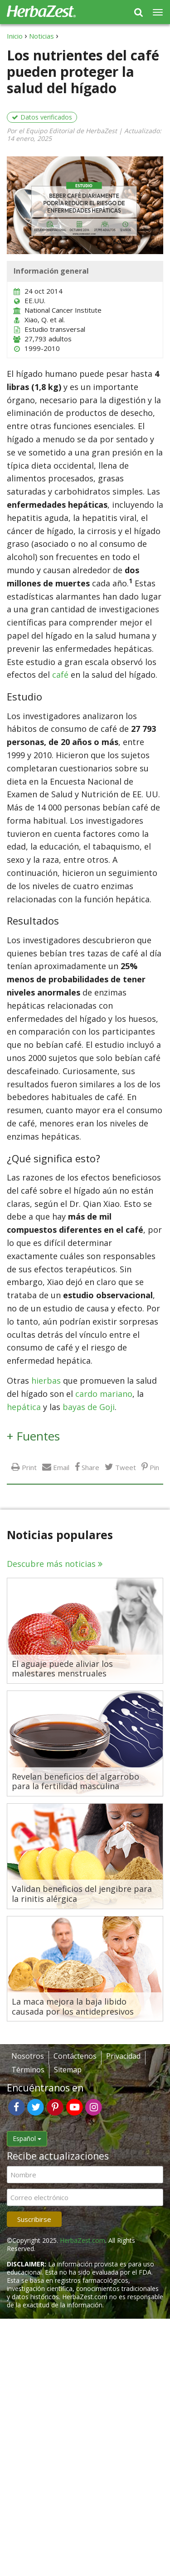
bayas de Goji (89, 1406)
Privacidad (123, 2056)
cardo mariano (103, 1393)
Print (29, 1467)
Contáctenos (75, 2056)
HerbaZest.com (82, 2240)
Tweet (125, 1467)
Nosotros (27, 2056)
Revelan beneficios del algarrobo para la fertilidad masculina (75, 1781)
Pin (154, 1467)
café (60, 674)
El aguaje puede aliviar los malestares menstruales (62, 1669)
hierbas (46, 1380)
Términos (27, 2070)
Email (61, 1467)
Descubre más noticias (51, 1563)
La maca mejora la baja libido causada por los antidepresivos (73, 2006)
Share (90, 1467)
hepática (24, 1406)
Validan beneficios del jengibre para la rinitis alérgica (82, 1894)
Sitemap (68, 2070)
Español (27, 2138)
